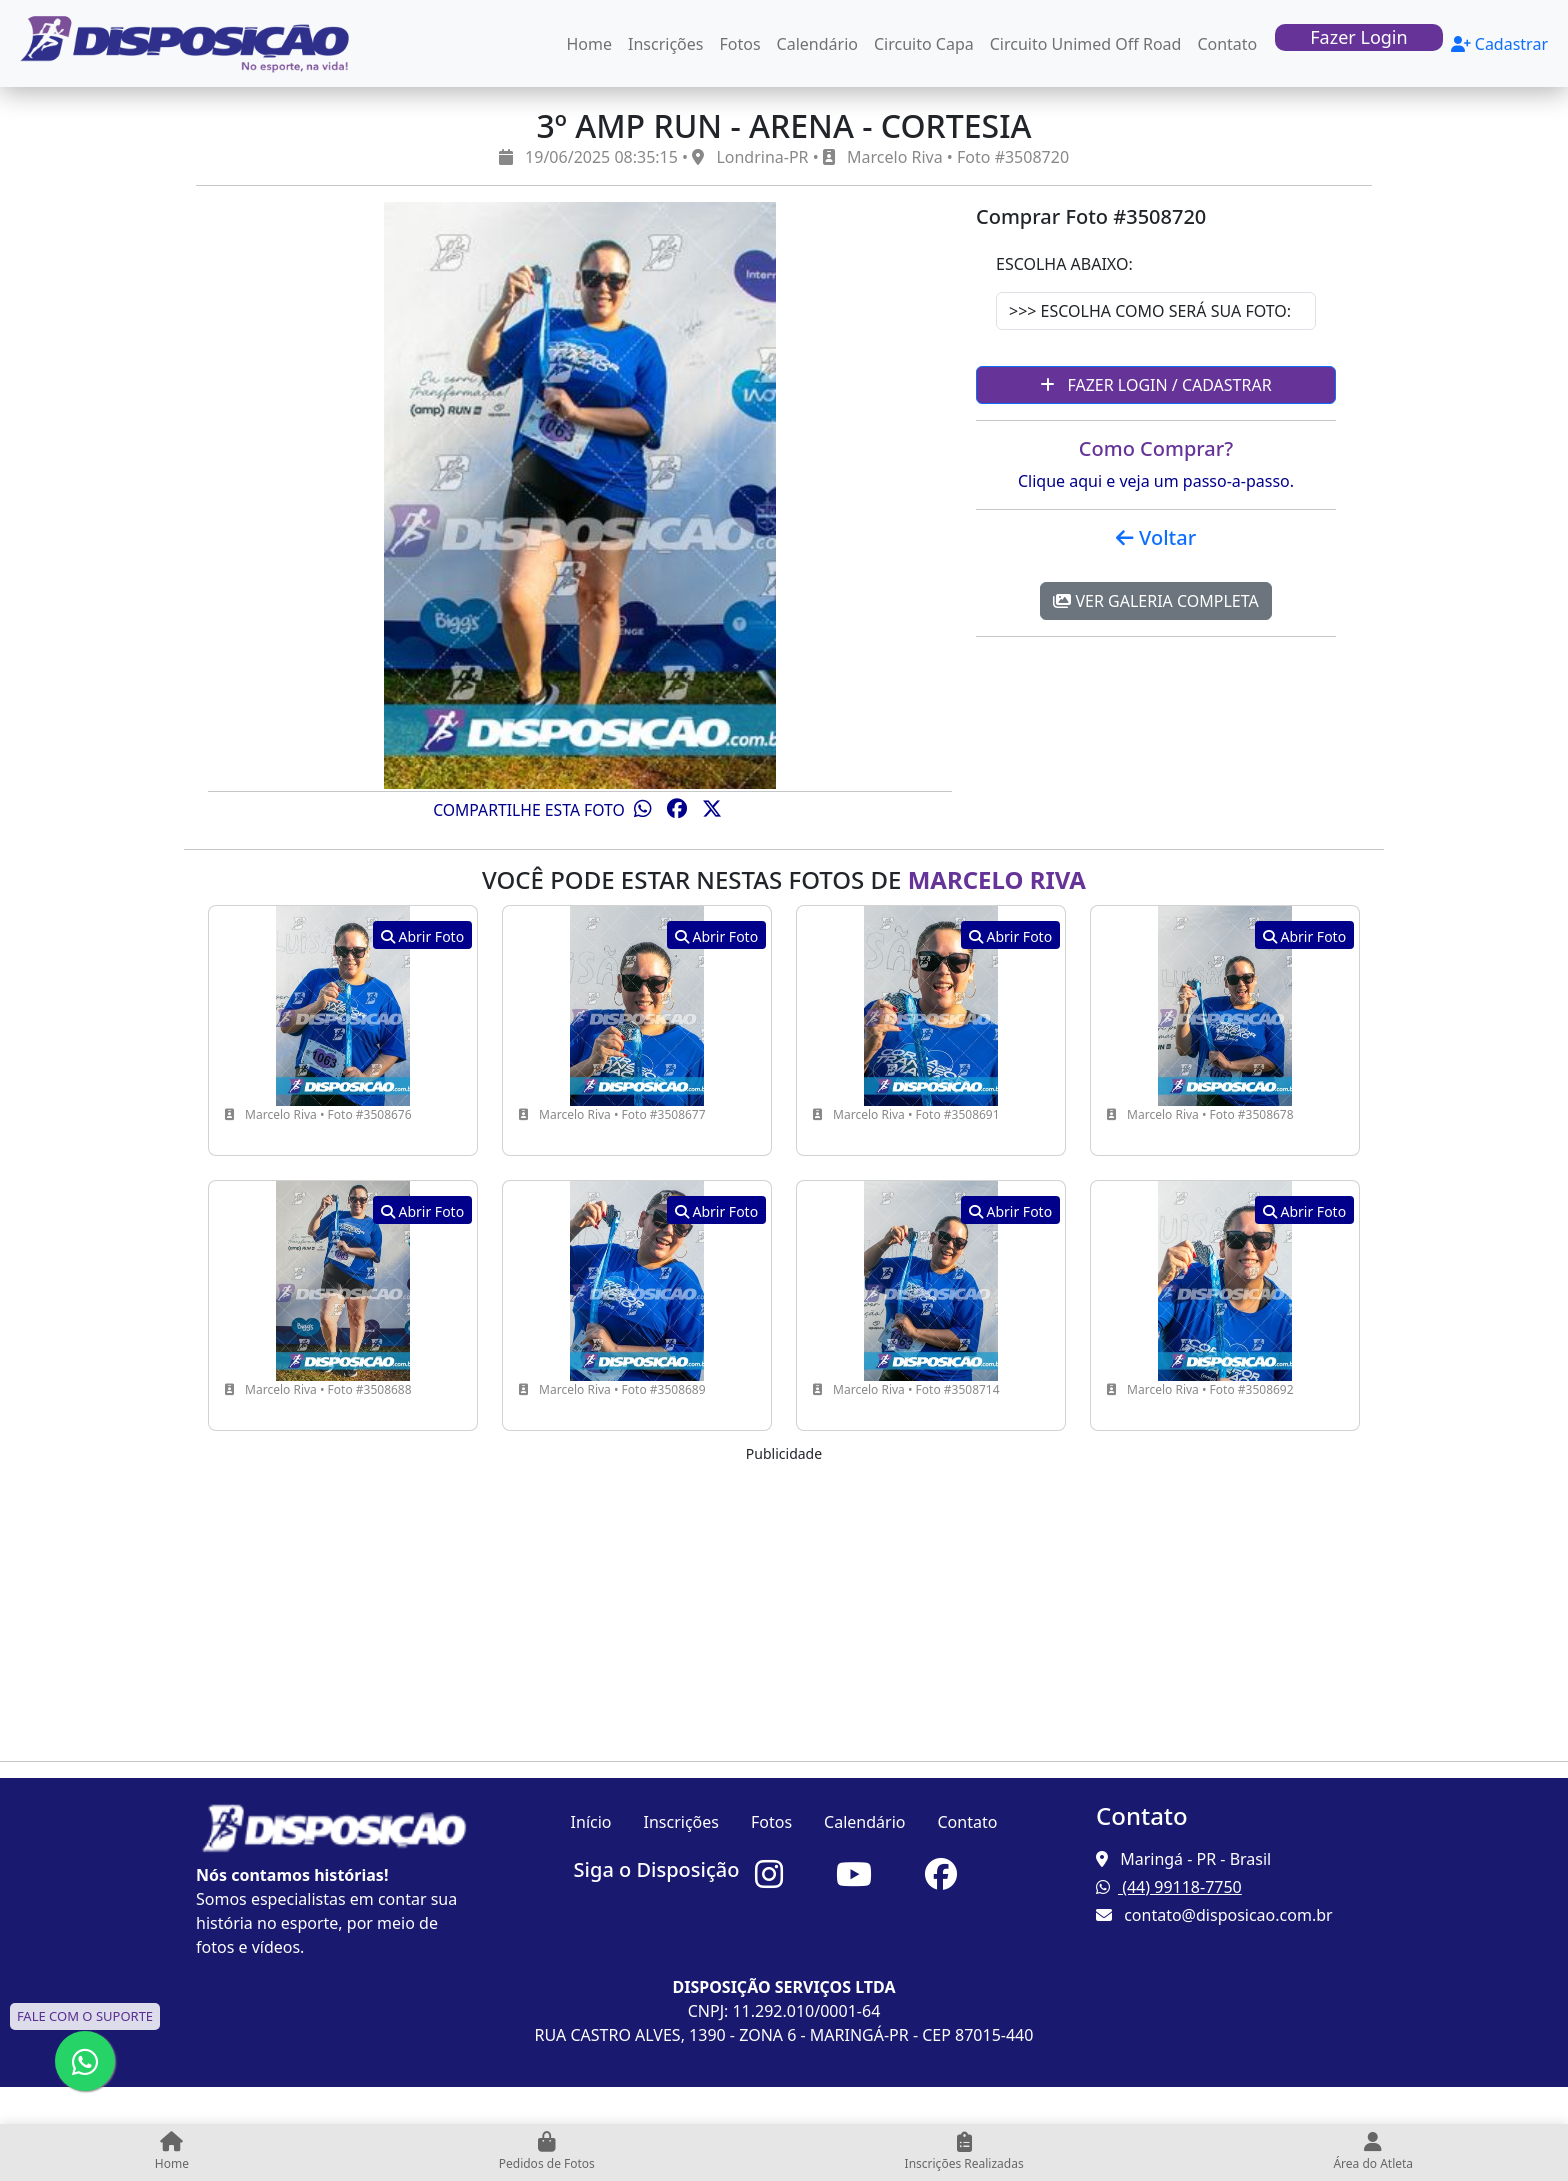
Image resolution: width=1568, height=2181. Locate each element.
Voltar (1156, 537)
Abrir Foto (422, 936)
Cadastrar (1499, 44)
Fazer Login (1358, 37)
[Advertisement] (784, 1605)
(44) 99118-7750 (1169, 1887)
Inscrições (665, 44)
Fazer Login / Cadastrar (1155, 385)
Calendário (817, 44)
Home (590, 44)
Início (591, 1822)
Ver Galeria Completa (1155, 601)
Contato (1227, 44)
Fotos (740, 44)
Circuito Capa (924, 44)
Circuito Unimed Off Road (1086, 44)
